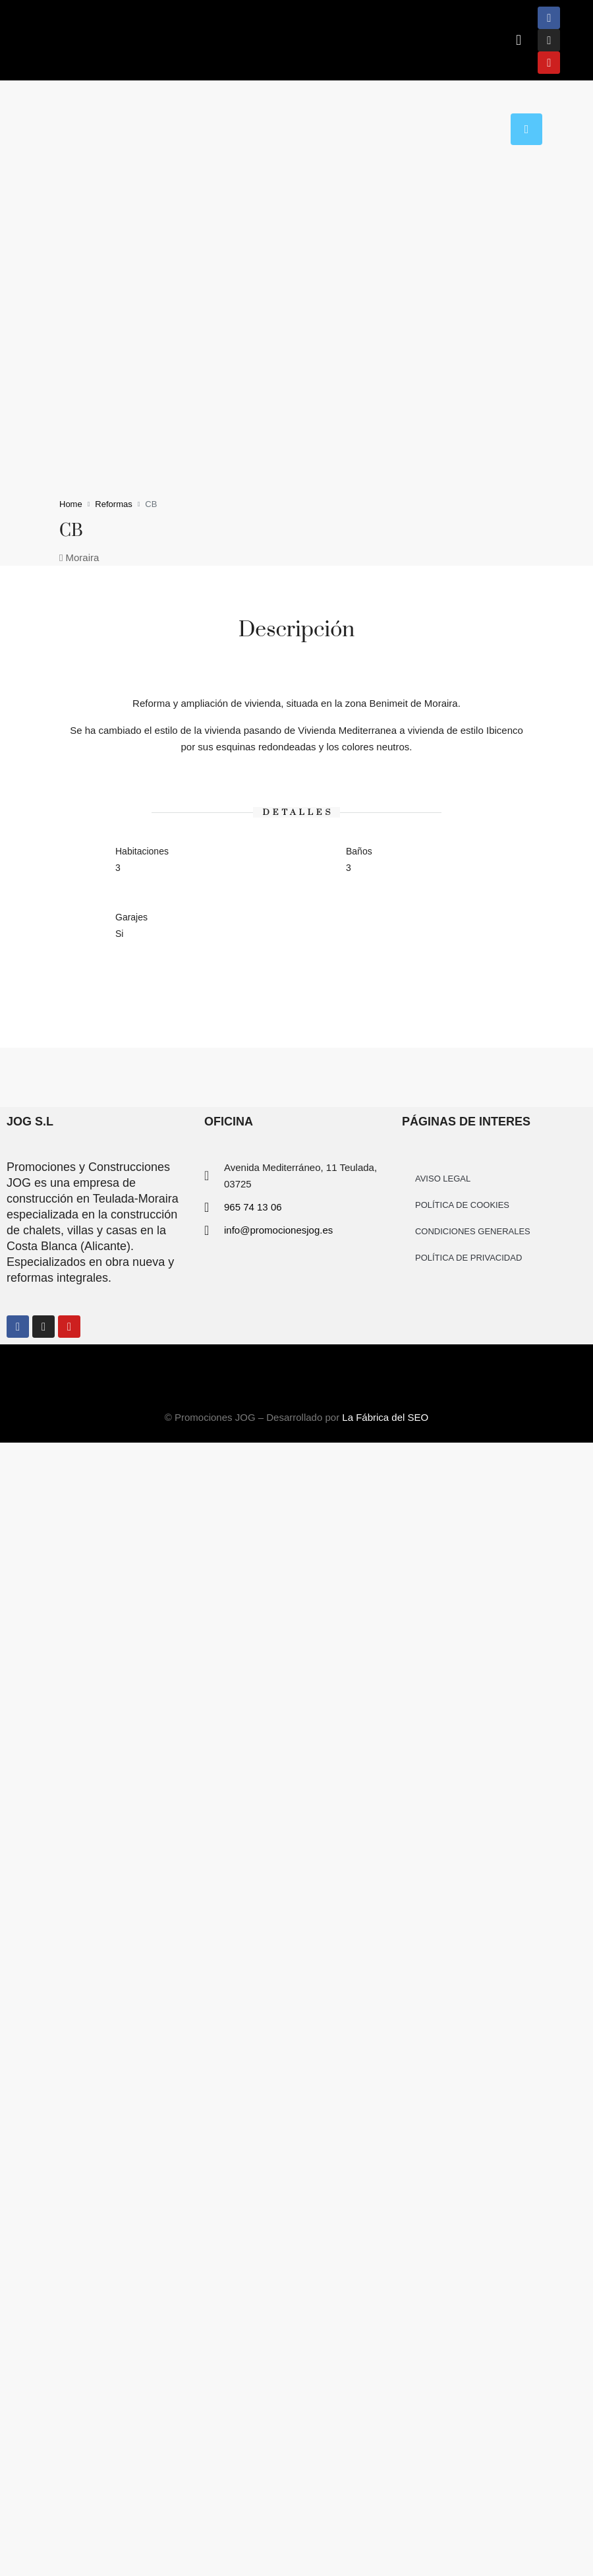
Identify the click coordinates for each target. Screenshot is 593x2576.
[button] (518, 40)
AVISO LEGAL (442, 1178)
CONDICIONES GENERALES (472, 1231)
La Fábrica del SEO (385, 1417)
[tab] (526, 129)
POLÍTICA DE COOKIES (462, 1205)
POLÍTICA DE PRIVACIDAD (468, 1258)
